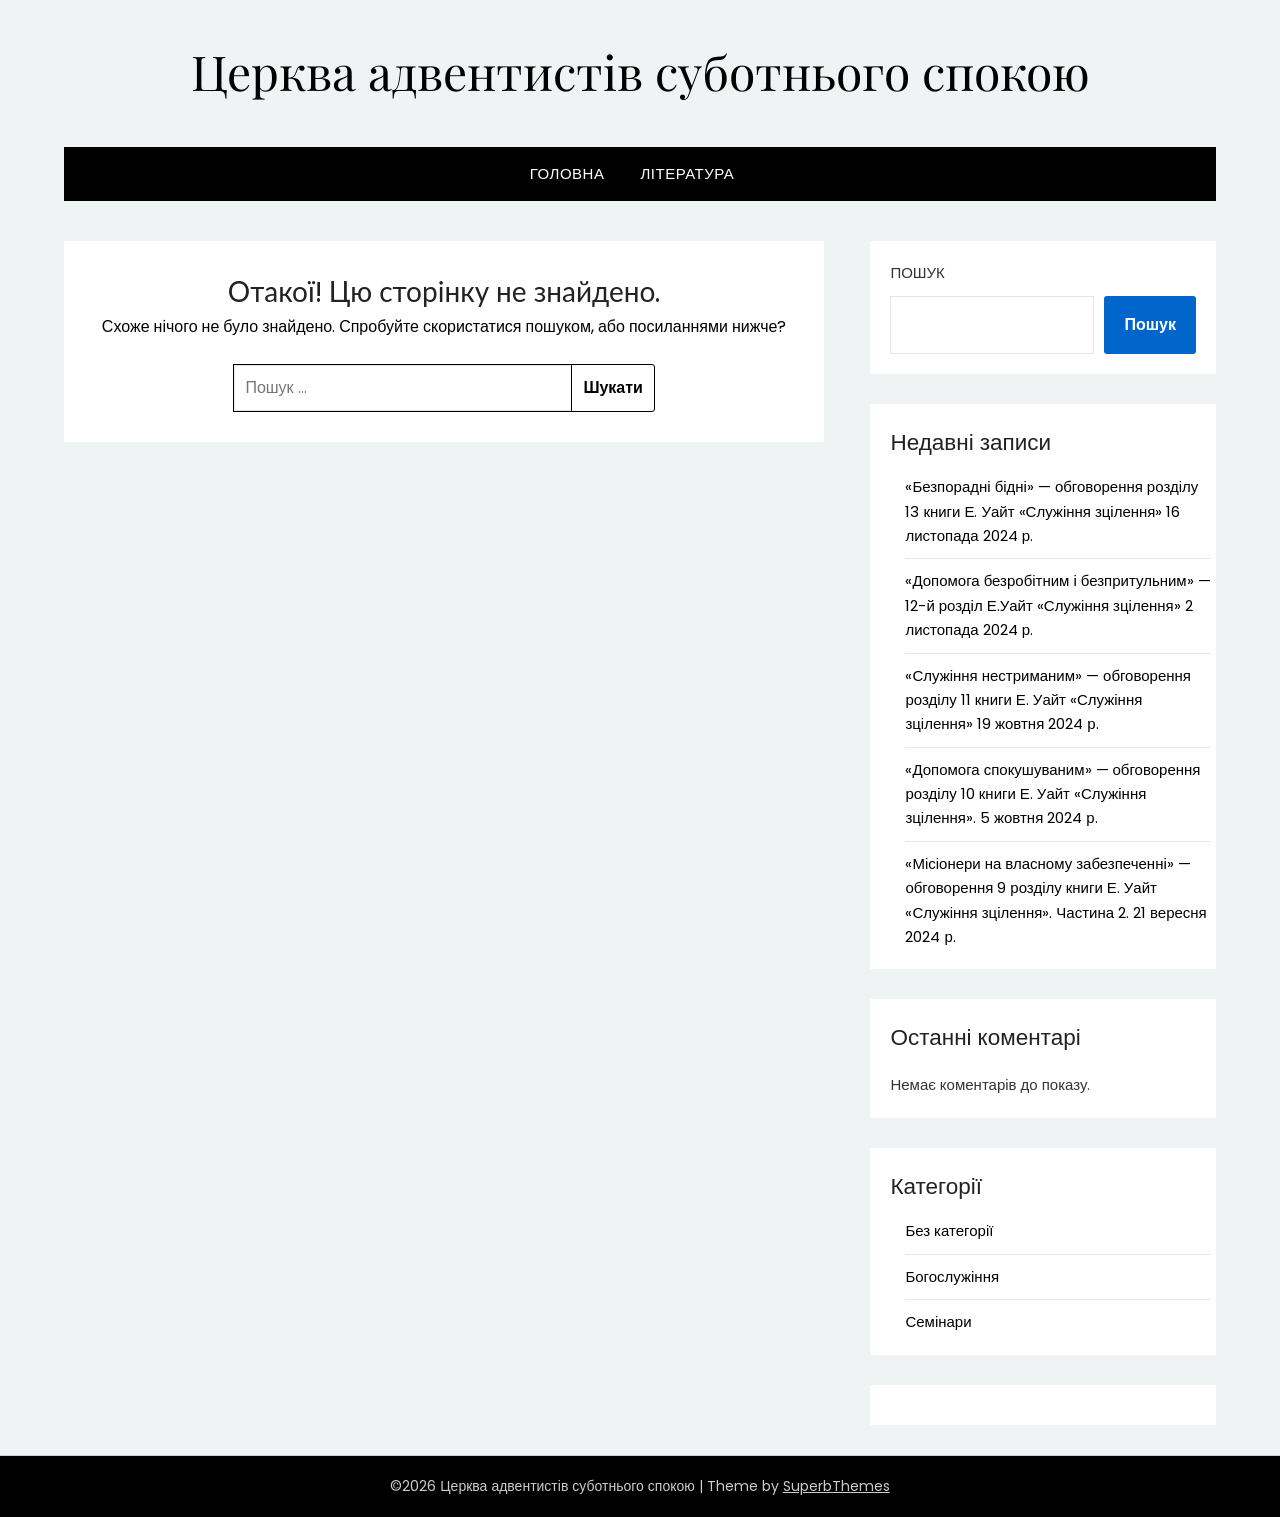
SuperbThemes (836, 1486)
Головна (567, 173)
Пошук (917, 272)
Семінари (938, 1321)
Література (687, 173)
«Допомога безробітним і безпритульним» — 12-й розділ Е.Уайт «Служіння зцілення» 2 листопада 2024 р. (1057, 605)
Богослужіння (952, 1276)
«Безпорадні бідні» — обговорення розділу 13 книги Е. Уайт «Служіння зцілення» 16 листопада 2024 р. (1051, 511)
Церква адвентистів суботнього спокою (640, 71)
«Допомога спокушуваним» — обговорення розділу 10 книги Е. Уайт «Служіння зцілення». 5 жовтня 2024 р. (1052, 794)
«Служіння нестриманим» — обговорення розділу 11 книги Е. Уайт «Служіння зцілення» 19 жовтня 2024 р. (1048, 700)
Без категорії (949, 1230)
